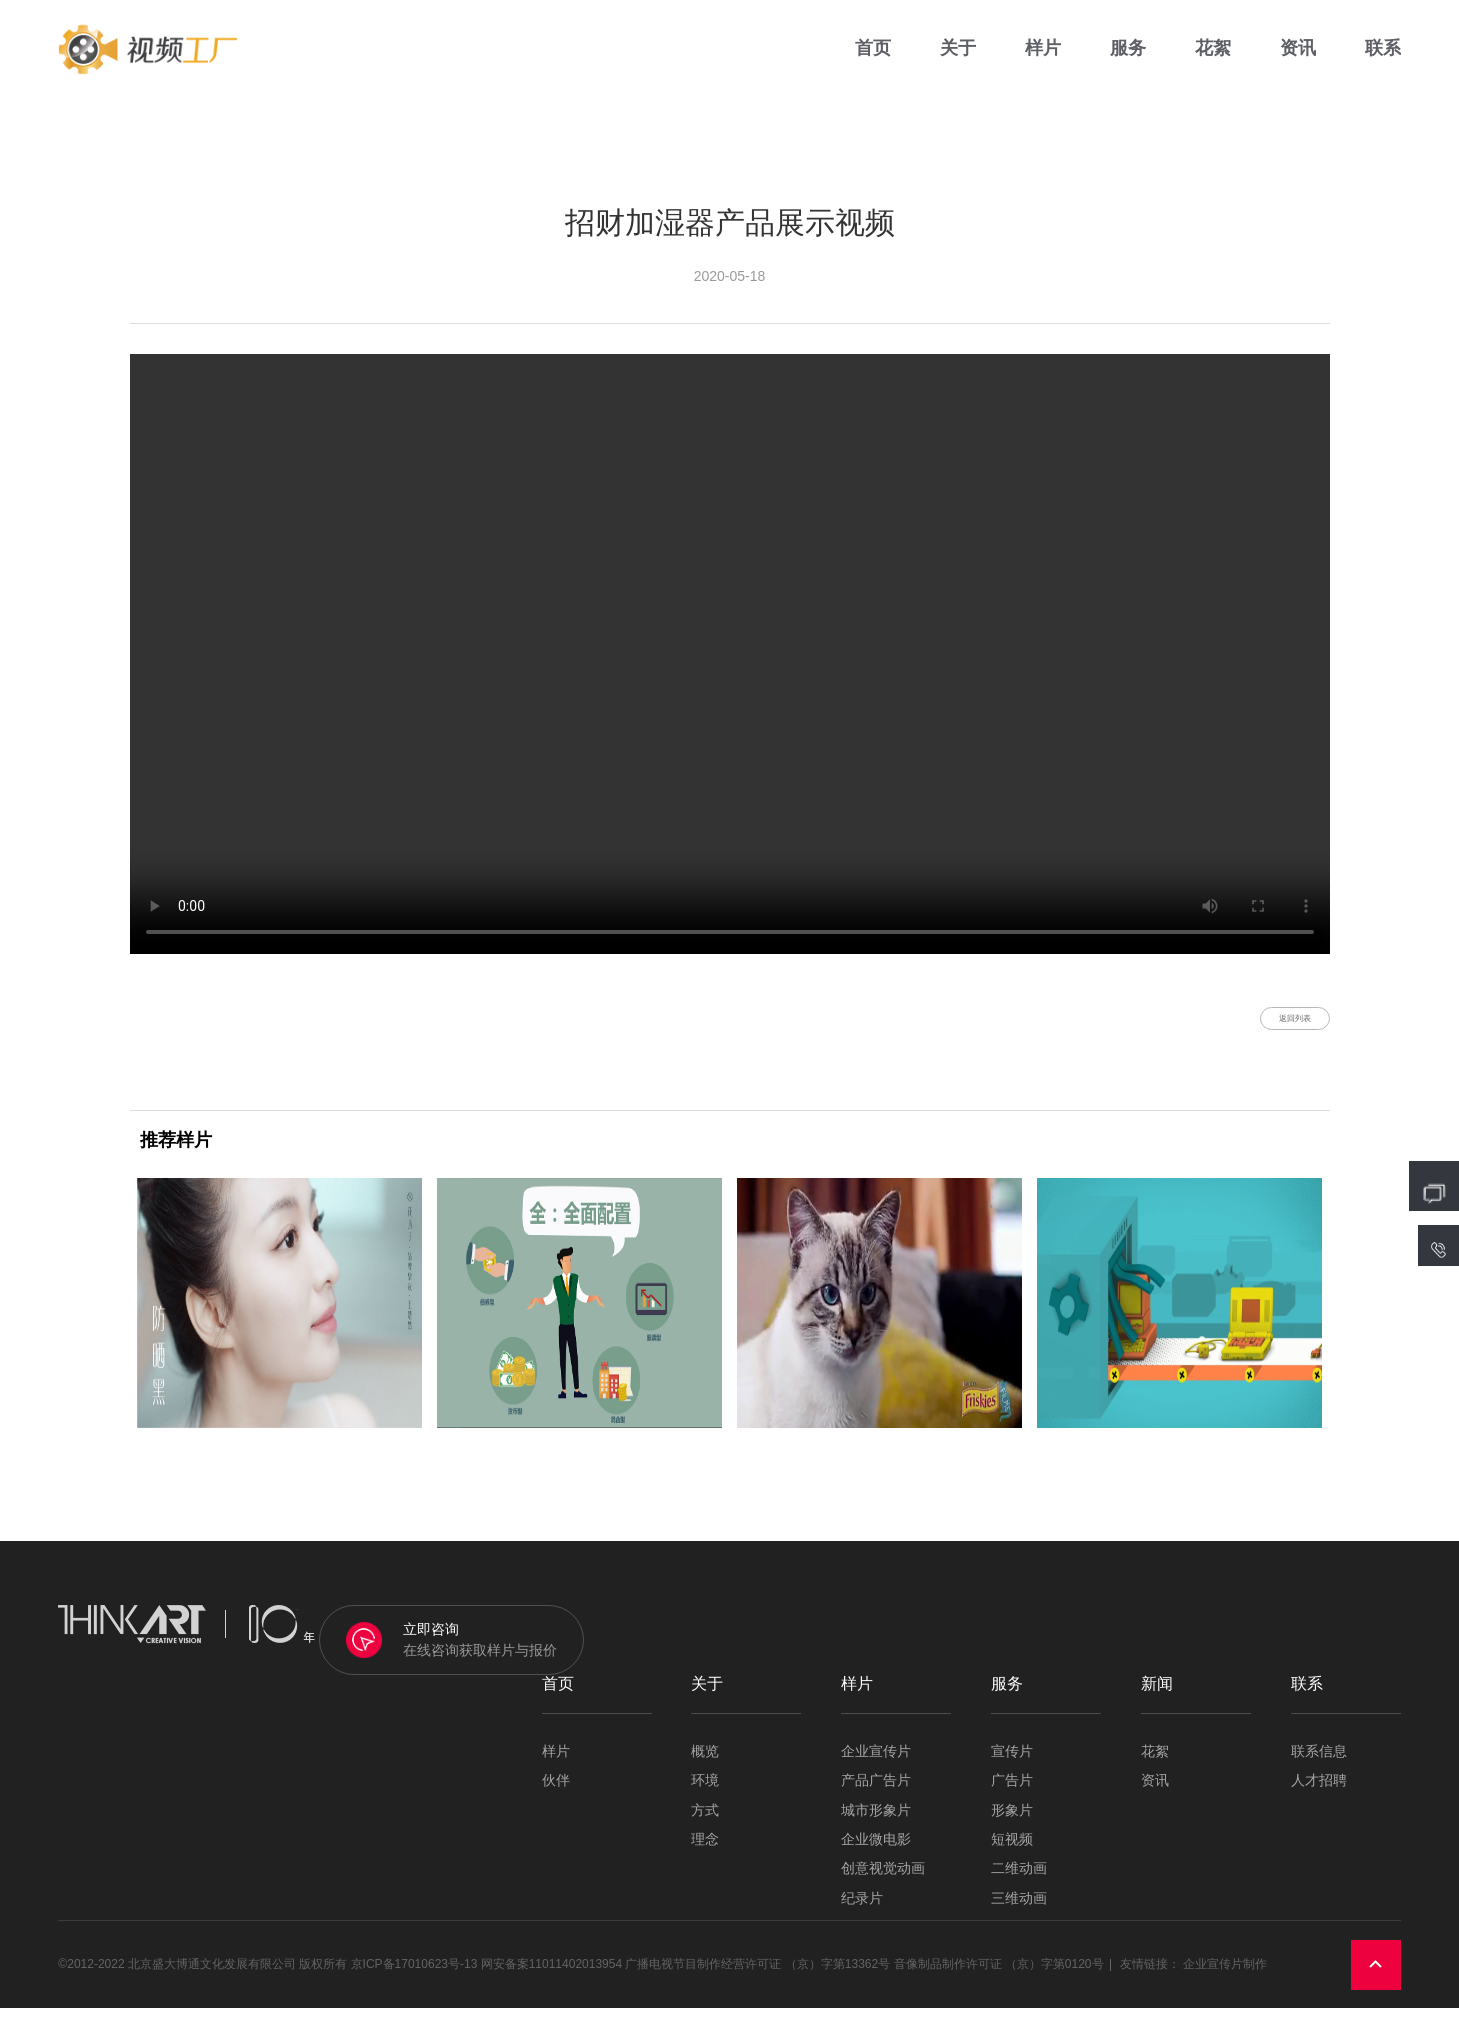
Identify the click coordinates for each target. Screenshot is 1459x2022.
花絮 (1213, 59)
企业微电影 (876, 1853)
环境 (705, 1795)
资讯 (1298, 59)
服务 (1128, 59)
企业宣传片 (876, 1765)
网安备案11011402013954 (551, 1979)
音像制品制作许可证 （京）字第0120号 (999, 1979)
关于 (958, 59)
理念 (705, 1853)
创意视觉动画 (883, 1883)
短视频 (1012, 1853)
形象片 (1012, 1824)
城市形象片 (876, 1824)
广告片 (1012, 1795)
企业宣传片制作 (1225, 1979)
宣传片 (1012, 1765)
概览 (705, 1765)
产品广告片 (876, 1795)
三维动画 (1019, 1912)
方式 (705, 1824)
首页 (873, 59)
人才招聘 (1319, 1795)
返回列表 (1271, 1025)
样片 (1043, 59)
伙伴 (556, 1795)
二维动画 (1019, 1883)
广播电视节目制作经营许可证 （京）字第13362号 (757, 1979)
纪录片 (862, 1912)
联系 (1383, 59)
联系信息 (1319, 1765)
